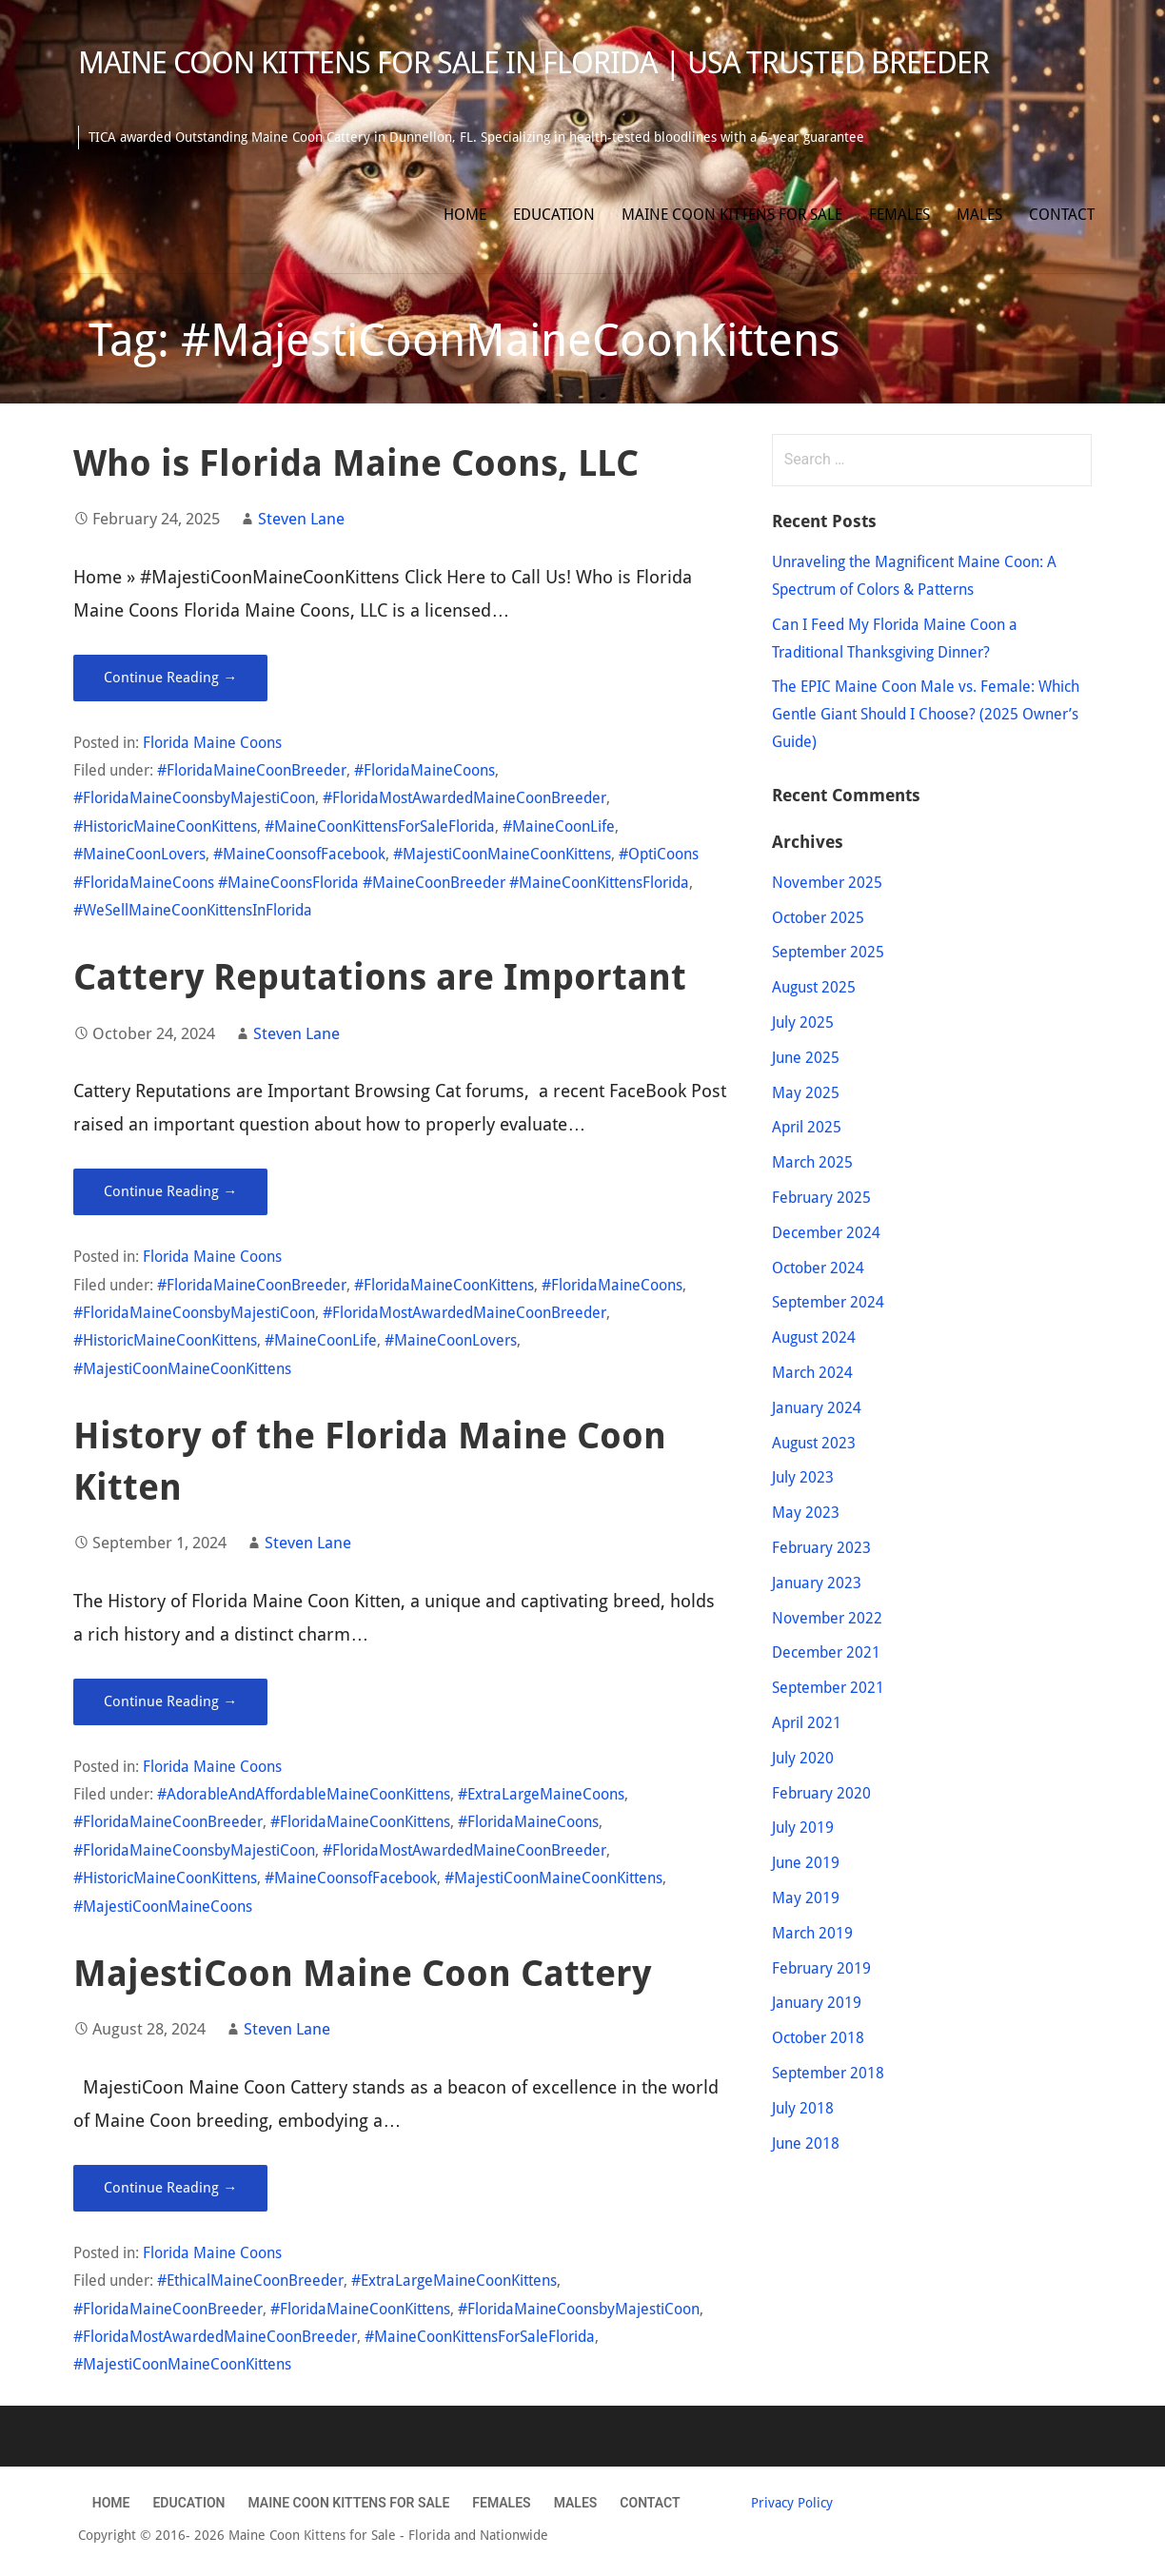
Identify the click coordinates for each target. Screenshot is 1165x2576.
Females (899, 215)
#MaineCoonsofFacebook (299, 854)
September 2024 (828, 1302)
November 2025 (827, 883)
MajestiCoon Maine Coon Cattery (362, 1973)
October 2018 (818, 2038)
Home (465, 215)
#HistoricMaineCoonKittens (165, 826)
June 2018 (805, 2143)
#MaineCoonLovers (139, 854)
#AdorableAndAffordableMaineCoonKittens (303, 1794)
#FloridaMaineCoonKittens (444, 1285)
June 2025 (805, 1058)
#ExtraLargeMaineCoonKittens (454, 2280)
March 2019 (812, 1933)
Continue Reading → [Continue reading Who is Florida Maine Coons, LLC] (170, 677)
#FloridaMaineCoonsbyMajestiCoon (194, 798)
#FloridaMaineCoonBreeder (251, 770)
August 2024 (814, 1337)
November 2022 (827, 1618)
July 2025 (803, 1022)
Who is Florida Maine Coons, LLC (356, 463)
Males (979, 215)
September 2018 (828, 2073)
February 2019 (821, 1968)
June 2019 (805, 1863)
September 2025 (828, 952)
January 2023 (816, 1583)
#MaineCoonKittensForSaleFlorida (380, 826)
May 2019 (805, 1898)
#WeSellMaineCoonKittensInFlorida (192, 910)
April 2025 (806, 1127)
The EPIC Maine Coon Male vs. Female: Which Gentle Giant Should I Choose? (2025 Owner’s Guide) (925, 714)
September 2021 (828, 1688)
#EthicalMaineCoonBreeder (250, 2280)
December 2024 (826, 1233)
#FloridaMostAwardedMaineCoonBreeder (464, 798)
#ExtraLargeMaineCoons (541, 1794)
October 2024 (818, 1268)
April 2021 (806, 1723)
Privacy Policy (792, 2502)
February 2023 (821, 1548)
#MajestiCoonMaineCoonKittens (502, 854)
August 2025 (814, 987)
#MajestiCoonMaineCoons (162, 1907)
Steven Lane (301, 518)
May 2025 (805, 1093)
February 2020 (821, 1793)
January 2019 (816, 2003)
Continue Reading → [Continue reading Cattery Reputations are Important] (170, 1191)
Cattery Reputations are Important (379, 976)
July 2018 (803, 2108)
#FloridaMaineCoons (424, 770)
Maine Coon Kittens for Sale (732, 215)
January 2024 (816, 1408)
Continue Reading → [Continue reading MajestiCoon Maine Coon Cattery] (170, 2187)
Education (554, 215)
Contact (1062, 215)
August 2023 (814, 1443)
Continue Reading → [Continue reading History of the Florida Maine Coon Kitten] (170, 1701)
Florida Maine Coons (212, 743)
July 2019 (803, 1828)
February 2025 (821, 1198)
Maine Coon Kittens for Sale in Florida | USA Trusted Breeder (533, 63)
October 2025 (818, 918)
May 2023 (805, 1513)
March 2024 (812, 1373)
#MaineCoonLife (559, 826)
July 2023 (803, 1477)
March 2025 (812, 1162)
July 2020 (803, 1758)
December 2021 (826, 1652)
